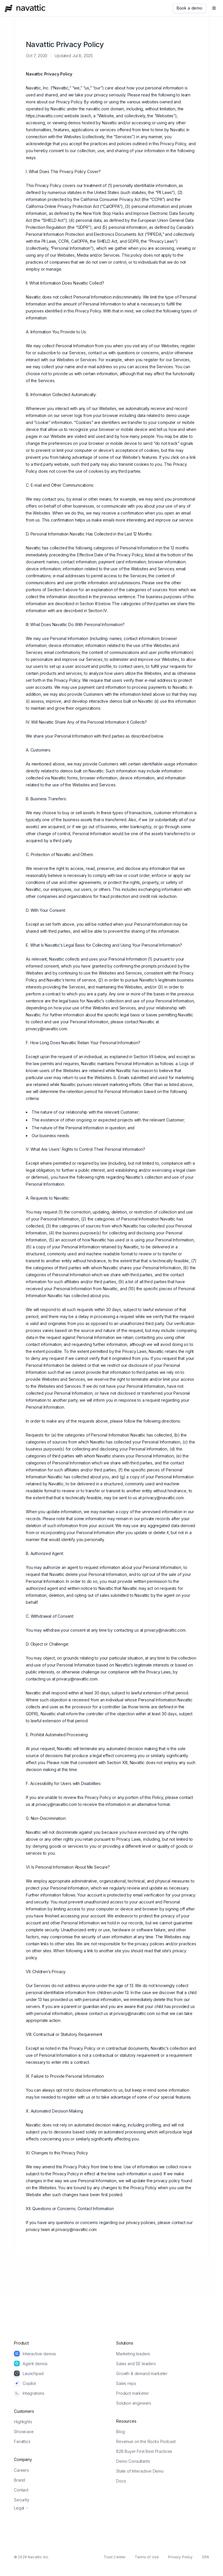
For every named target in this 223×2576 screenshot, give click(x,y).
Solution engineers (133, 2403)
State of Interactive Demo (140, 2471)
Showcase (24, 2431)
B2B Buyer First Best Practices (144, 2451)
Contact (21, 2489)
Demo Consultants (133, 2461)
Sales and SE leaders (136, 2363)
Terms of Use (147, 2557)
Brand (19, 2480)
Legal (21, 2508)
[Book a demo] (189, 8)
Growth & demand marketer (142, 2373)
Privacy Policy (180, 2557)
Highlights (23, 2421)
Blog (120, 2431)
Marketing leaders (133, 2353)
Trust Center (114, 2557)
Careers (21, 2470)
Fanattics (22, 2441)
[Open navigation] (214, 8)
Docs (121, 2480)
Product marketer (132, 2393)
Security (21, 2499)
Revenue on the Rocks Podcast (146, 2441)
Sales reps (126, 2383)
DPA (205, 2557)
